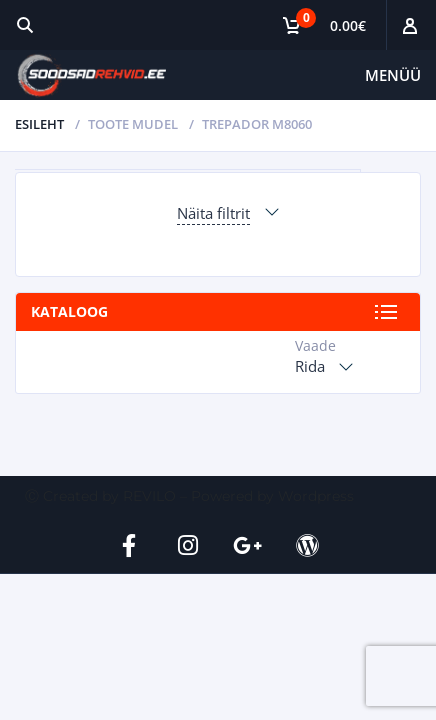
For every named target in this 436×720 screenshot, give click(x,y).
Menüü (393, 75)
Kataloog (69, 311)
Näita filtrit (213, 213)
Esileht (39, 124)
